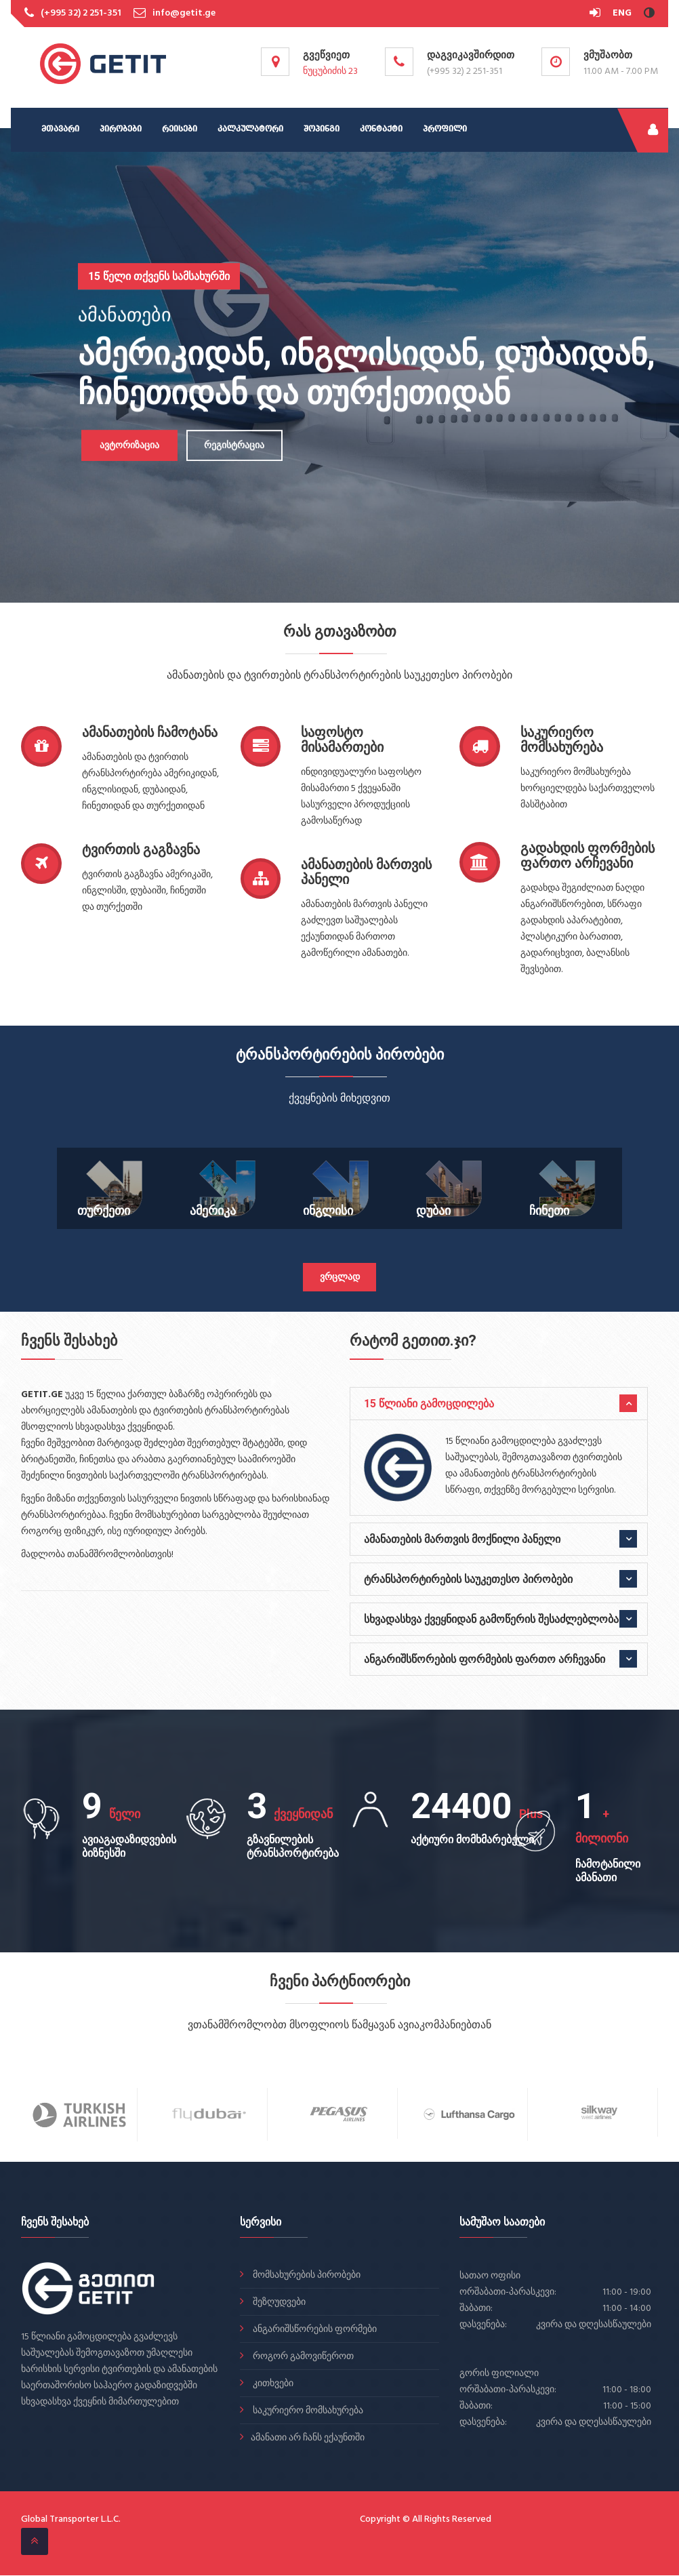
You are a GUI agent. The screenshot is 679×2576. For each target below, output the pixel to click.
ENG (622, 13)
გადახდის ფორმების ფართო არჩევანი (587, 855)
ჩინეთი (549, 1210)
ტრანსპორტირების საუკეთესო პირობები (468, 1579)
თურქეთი (103, 1210)
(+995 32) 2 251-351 (81, 13)
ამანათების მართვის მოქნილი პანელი (462, 1539)
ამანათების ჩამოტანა (150, 732)
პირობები (121, 129)
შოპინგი (322, 129)
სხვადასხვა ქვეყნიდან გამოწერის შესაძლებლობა (491, 1619)
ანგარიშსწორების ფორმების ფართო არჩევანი (484, 1659)
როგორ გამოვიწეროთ (302, 2357)
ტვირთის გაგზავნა (141, 849)
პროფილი (445, 129)
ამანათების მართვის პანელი (366, 871)
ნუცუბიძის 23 (330, 71)
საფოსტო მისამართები (342, 739)
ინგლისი (328, 1210)
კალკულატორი (250, 129)
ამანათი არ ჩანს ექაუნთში (308, 2439)
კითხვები (272, 2384)
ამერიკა (213, 1210)
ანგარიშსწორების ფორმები (314, 2330)
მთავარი (60, 129)
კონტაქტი (381, 129)
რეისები (179, 129)
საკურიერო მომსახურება (561, 739)
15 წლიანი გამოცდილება (429, 1403)
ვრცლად (340, 1277)
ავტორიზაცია (125, 446)
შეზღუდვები (278, 2303)
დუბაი (433, 1210)
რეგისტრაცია (231, 446)
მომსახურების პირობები (306, 2276)
